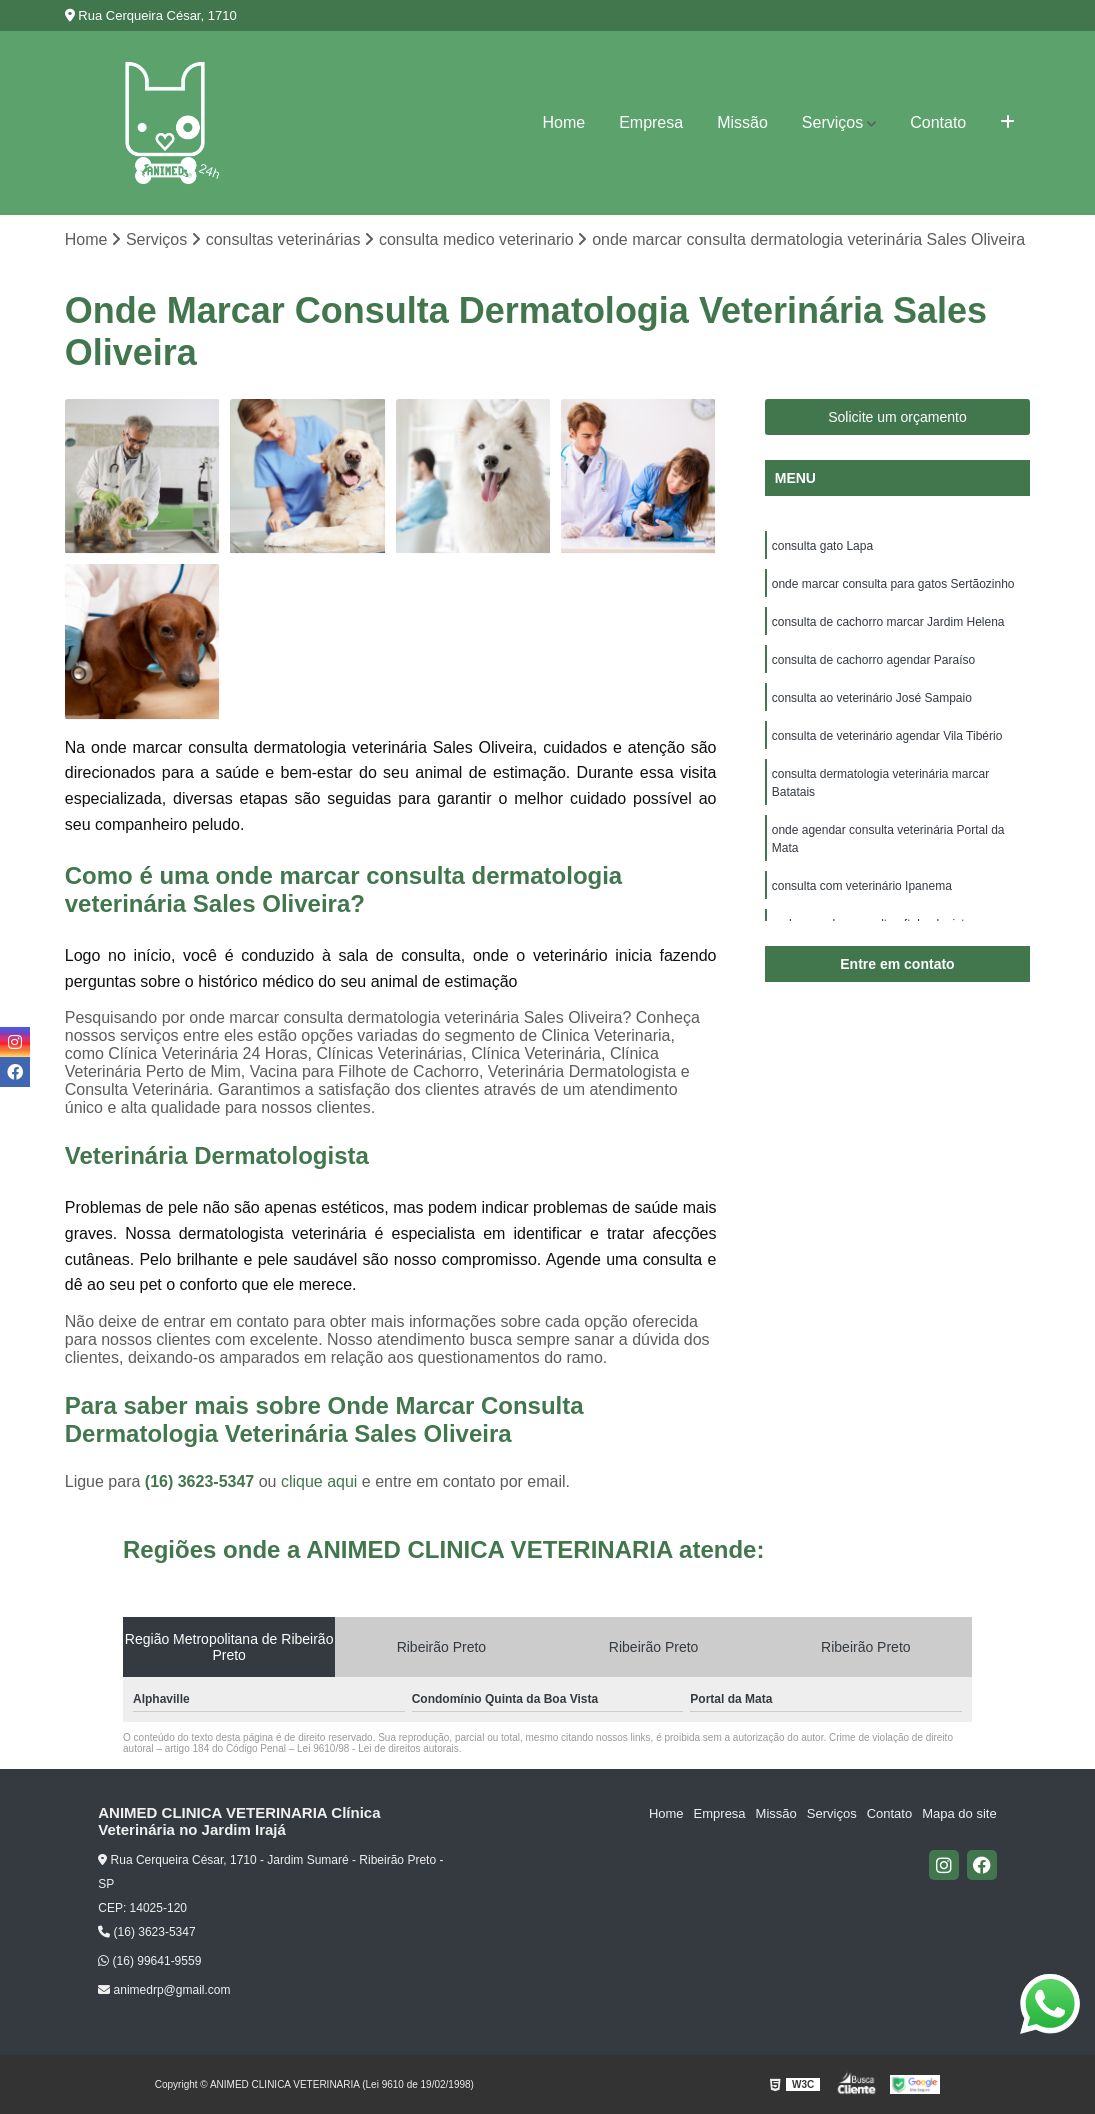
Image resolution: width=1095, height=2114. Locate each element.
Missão (742, 122)
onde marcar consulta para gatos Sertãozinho (893, 584)
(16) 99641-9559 (149, 1961)
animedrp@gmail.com (164, 1990)
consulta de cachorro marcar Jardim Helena (888, 622)
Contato (938, 122)
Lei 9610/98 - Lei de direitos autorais (378, 1748)
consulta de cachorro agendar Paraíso (873, 660)
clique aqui (319, 1481)
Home (563, 122)
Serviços (832, 122)
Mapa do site (959, 1813)
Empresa (651, 122)
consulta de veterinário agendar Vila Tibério (887, 736)
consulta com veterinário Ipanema (862, 886)
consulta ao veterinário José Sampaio (872, 698)
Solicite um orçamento (897, 417)
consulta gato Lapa (822, 546)
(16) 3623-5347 (202, 1481)
